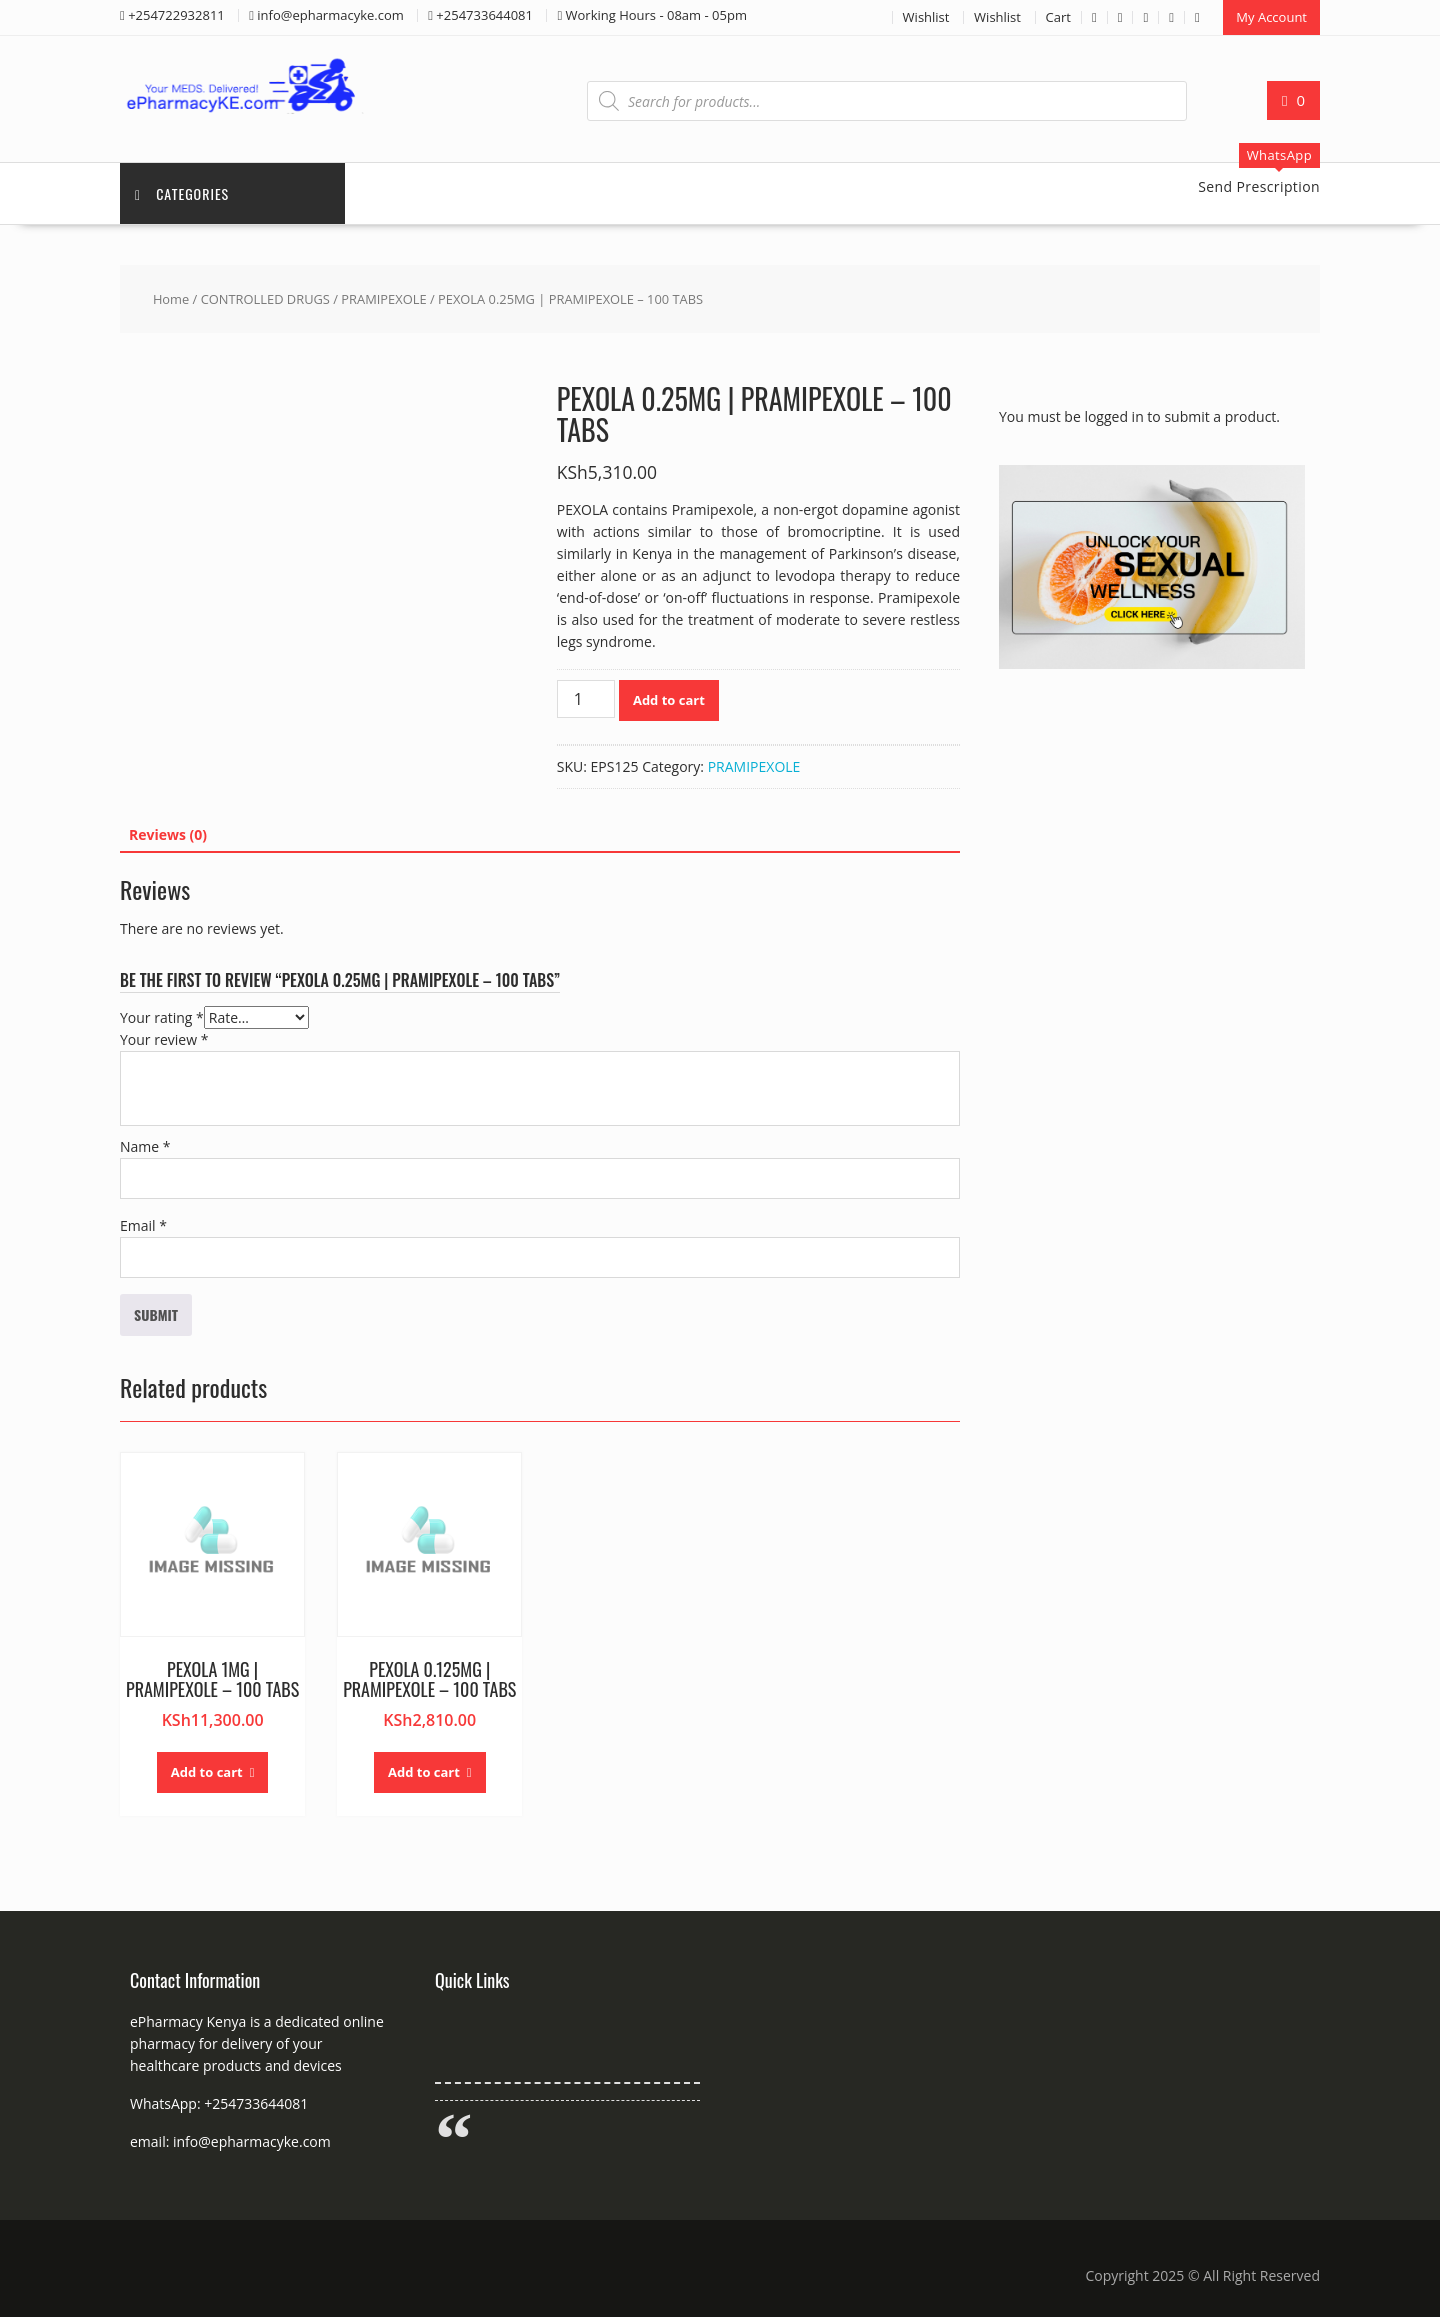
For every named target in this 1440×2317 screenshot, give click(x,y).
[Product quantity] (586, 699)
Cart (1058, 17)
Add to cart (669, 700)
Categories (182, 193)
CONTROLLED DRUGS (265, 299)
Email (143, 1225)
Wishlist (926, 17)
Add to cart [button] (207, 1772)
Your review (164, 1039)
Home (171, 299)
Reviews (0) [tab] (168, 834)
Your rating (162, 1017)
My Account (1271, 17)
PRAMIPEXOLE (383, 299)
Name (145, 1146)
